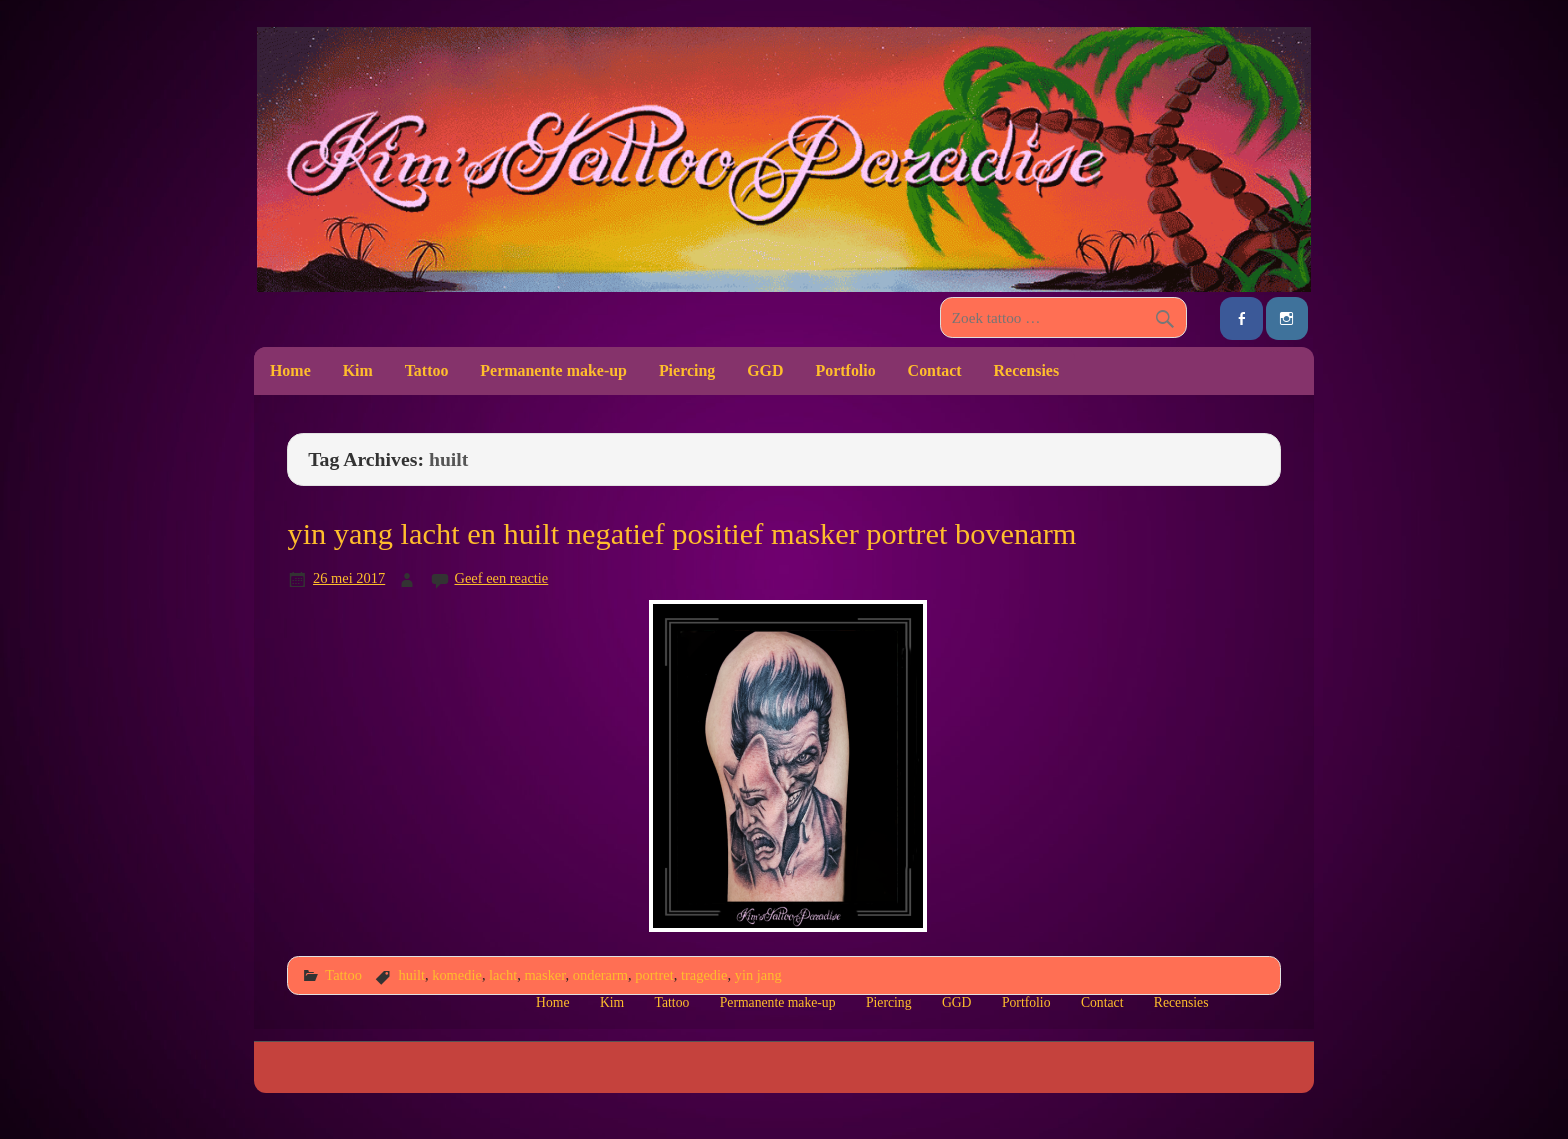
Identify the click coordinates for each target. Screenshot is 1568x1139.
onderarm (600, 975)
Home (290, 370)
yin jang (758, 975)
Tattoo (427, 370)
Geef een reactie (502, 578)
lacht (503, 975)
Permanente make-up (553, 370)
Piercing (687, 370)
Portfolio (845, 370)
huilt (411, 975)
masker (544, 975)
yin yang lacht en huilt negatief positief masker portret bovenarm (681, 534)
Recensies (1027, 370)
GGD (765, 370)
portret (654, 975)
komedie (457, 975)
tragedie (704, 975)
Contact (935, 370)
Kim (358, 370)
